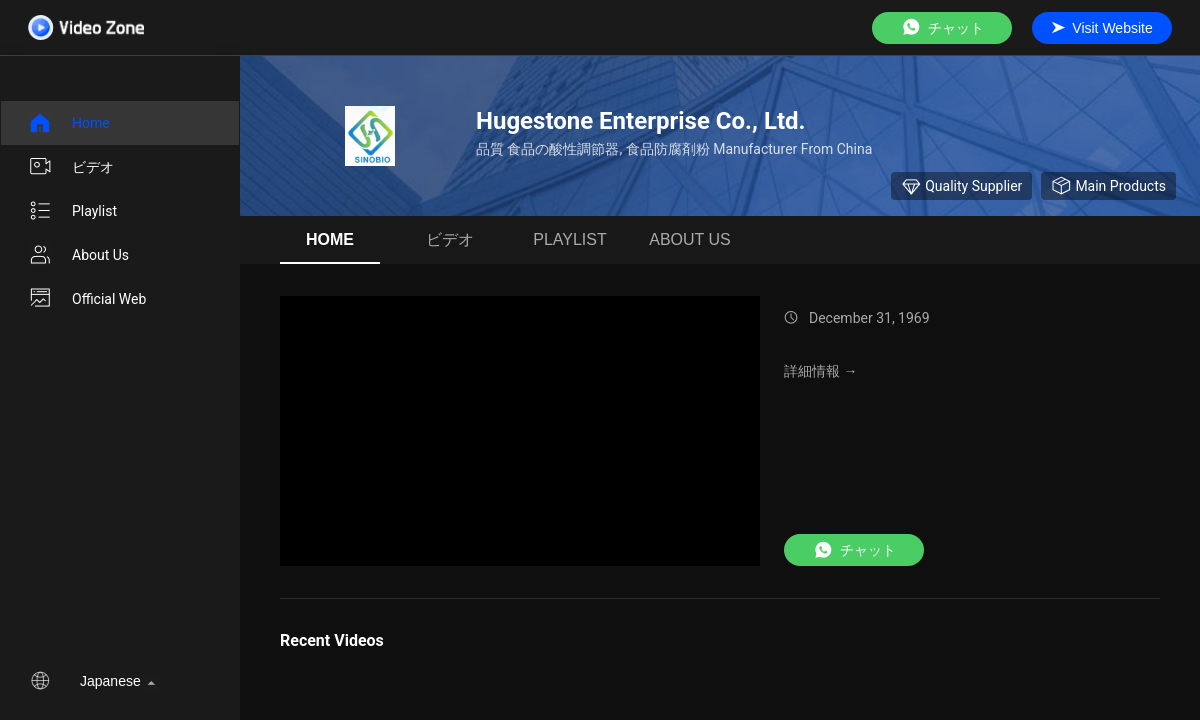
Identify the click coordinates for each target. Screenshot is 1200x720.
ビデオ (71, 167)
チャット (942, 27)
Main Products (1108, 186)
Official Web (87, 299)
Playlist (72, 211)
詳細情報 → (820, 371)
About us (78, 255)
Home (69, 123)
